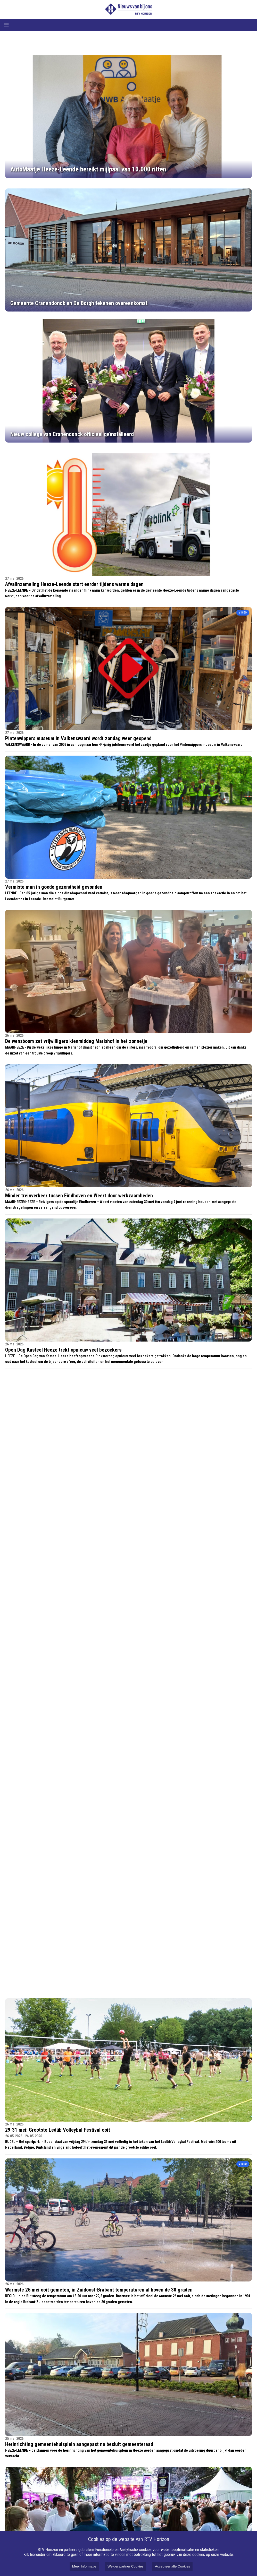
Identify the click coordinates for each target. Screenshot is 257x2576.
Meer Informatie (84, 2566)
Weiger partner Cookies (125, 2566)
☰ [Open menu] (6, 25)
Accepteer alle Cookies (172, 2566)
